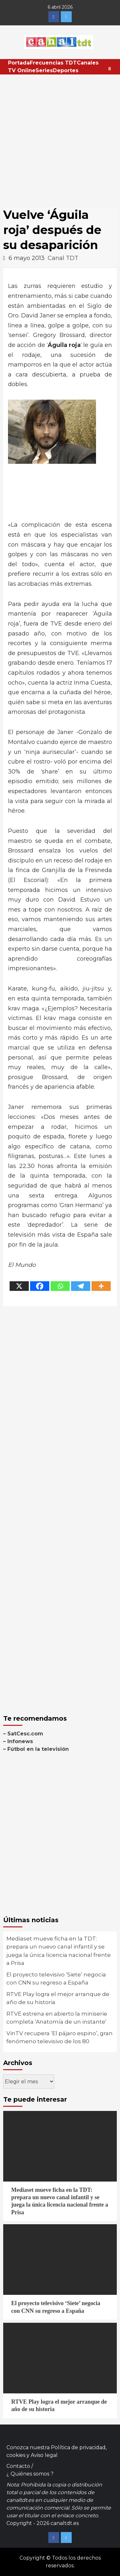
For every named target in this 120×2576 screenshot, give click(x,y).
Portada (19, 63)
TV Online (22, 70)
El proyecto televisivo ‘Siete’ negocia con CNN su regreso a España (56, 1978)
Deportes (65, 70)
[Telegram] (80, 1286)
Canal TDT (63, 258)
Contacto (18, 2466)
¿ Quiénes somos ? (29, 2474)
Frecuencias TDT (53, 63)
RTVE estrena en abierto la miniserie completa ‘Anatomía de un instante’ (56, 2017)
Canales (88, 63)
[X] (19, 1286)
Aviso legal (44, 2455)
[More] (101, 1286)
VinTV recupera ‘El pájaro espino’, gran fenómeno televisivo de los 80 (59, 2037)
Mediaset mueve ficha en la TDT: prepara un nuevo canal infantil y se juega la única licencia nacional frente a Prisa (58, 1951)
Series (44, 70)
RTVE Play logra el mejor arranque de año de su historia (57, 1998)
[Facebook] (39, 1286)
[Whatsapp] (60, 1286)
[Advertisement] (60, 138)
